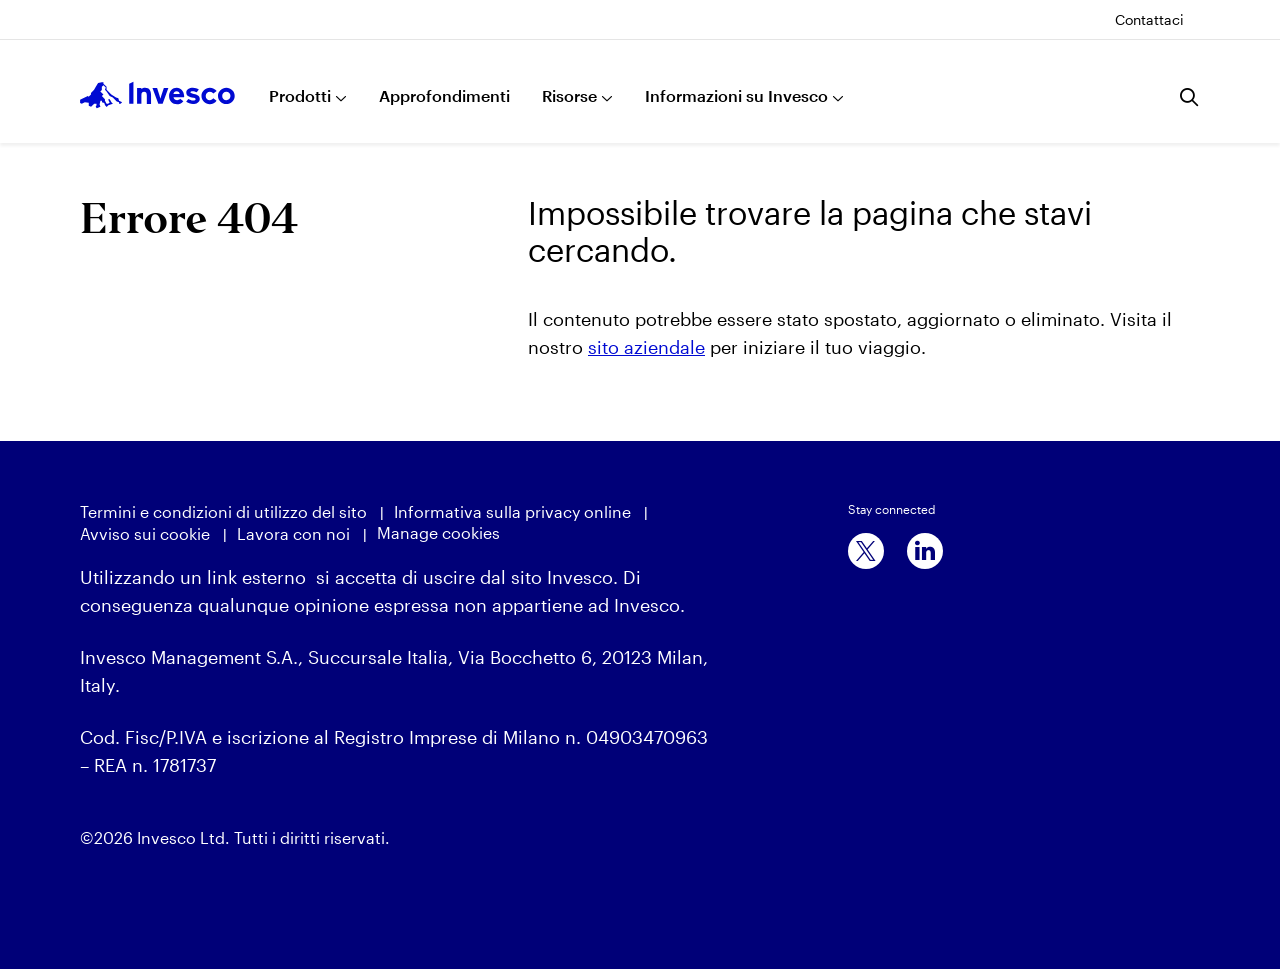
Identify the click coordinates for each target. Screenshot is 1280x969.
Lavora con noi (293, 533)
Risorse (569, 95)
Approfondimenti (444, 95)
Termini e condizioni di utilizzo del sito (223, 511)
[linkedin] (925, 551)
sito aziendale (646, 347)
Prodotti (300, 95)
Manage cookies (438, 532)
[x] (866, 551)
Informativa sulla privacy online (512, 511)
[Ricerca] (1190, 97)
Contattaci (1149, 19)
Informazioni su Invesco (736, 95)
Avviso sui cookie (145, 533)
